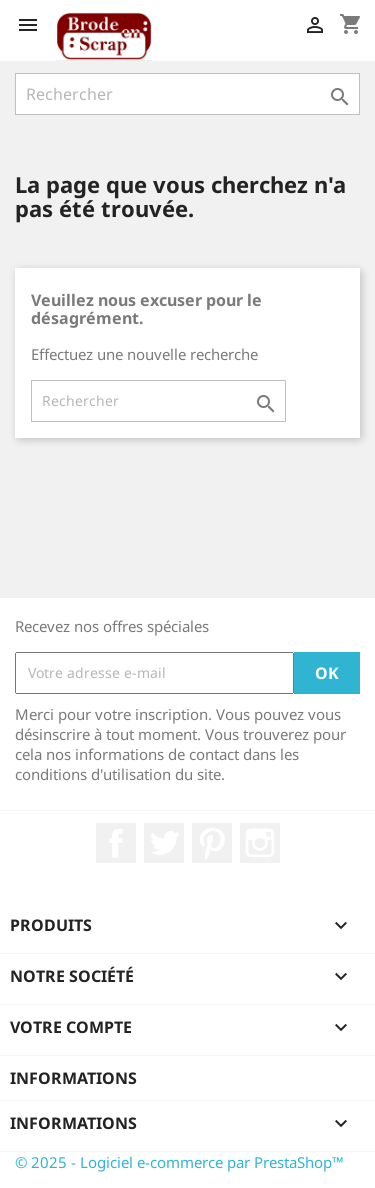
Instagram (260, 843)
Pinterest (212, 843)
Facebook (116, 843)
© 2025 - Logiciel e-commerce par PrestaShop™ (179, 1162)
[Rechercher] (187, 94)
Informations (73, 1078)
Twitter (164, 843)
